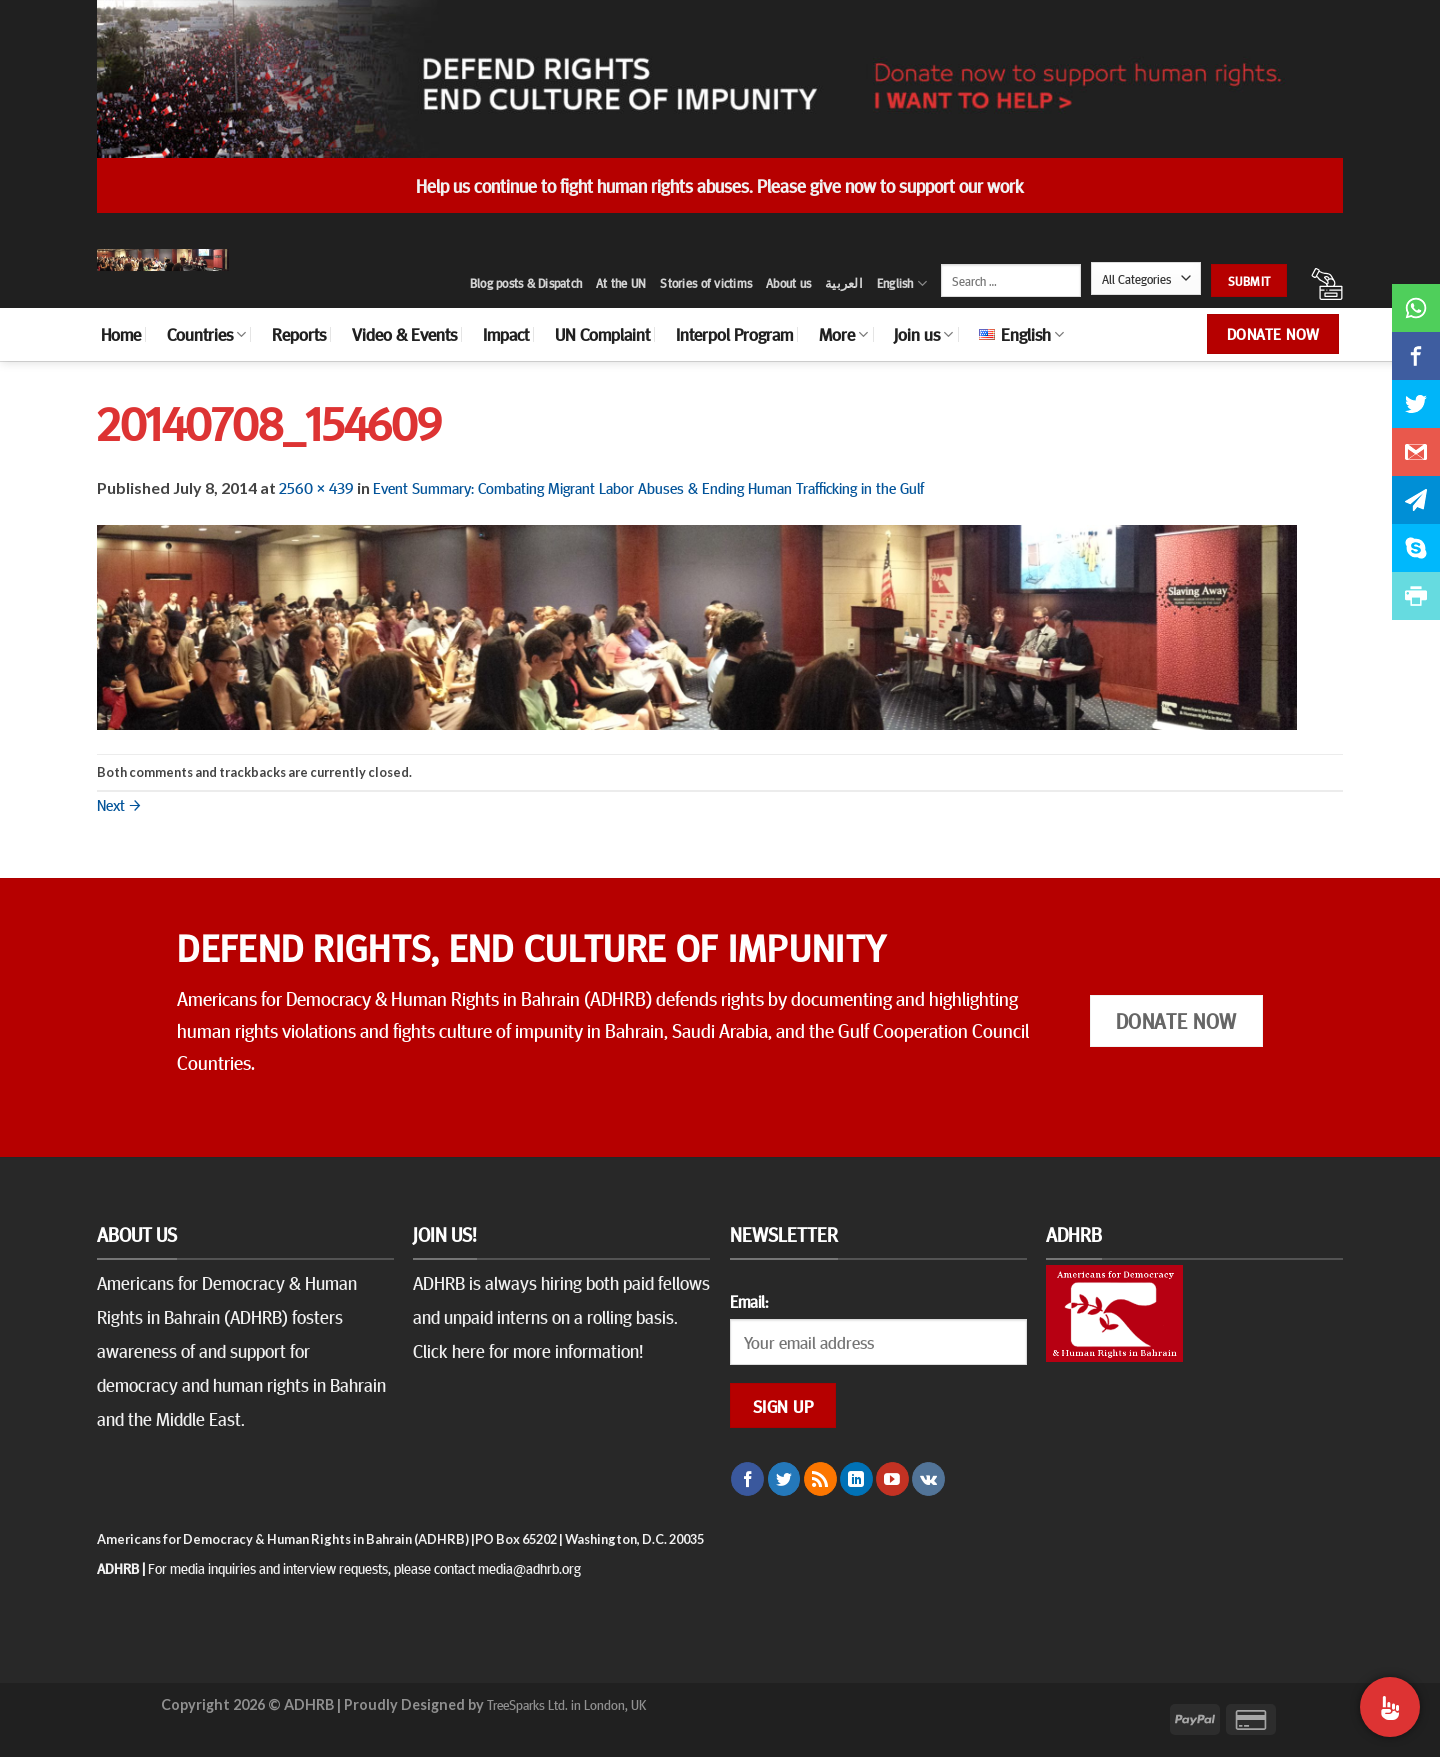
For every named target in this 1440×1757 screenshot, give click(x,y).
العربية (844, 283)
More (843, 334)
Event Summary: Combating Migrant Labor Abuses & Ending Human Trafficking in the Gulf (648, 487)
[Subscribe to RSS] (820, 1479)
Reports (299, 334)
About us (788, 283)
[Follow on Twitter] (784, 1479)
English (902, 283)
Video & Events (404, 334)
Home (121, 334)
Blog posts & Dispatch (526, 283)
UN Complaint (602, 334)
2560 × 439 (316, 487)
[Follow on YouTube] (892, 1479)
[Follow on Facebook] (747, 1479)
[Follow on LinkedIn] (856, 1479)
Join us (923, 334)
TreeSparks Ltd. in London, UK (566, 1704)
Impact (506, 334)
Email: (749, 1301)
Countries (206, 334)
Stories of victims (706, 283)
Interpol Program (734, 334)
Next (119, 804)
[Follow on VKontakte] (928, 1479)
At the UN (621, 283)
